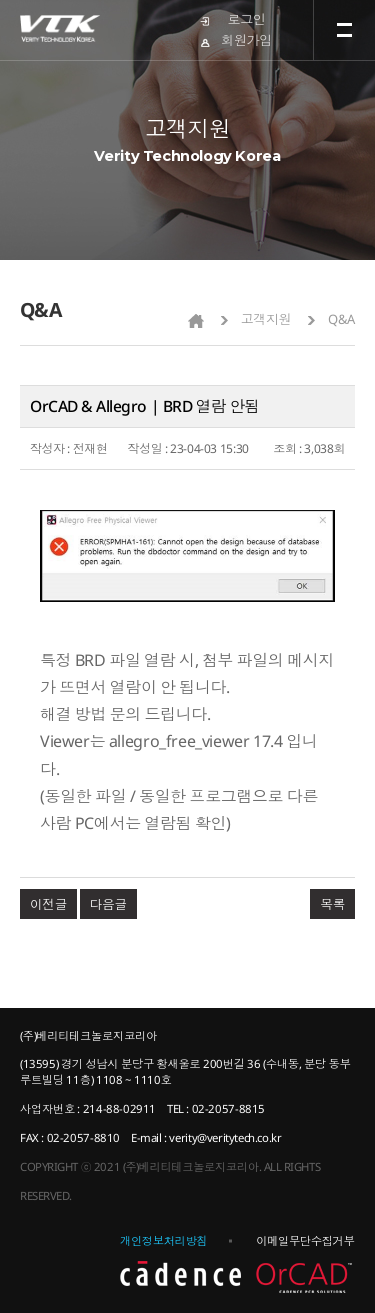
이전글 (48, 904)
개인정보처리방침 (163, 1240)
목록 (332, 904)
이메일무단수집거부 (305, 1240)
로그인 (247, 19)
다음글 (108, 904)
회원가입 (246, 40)
